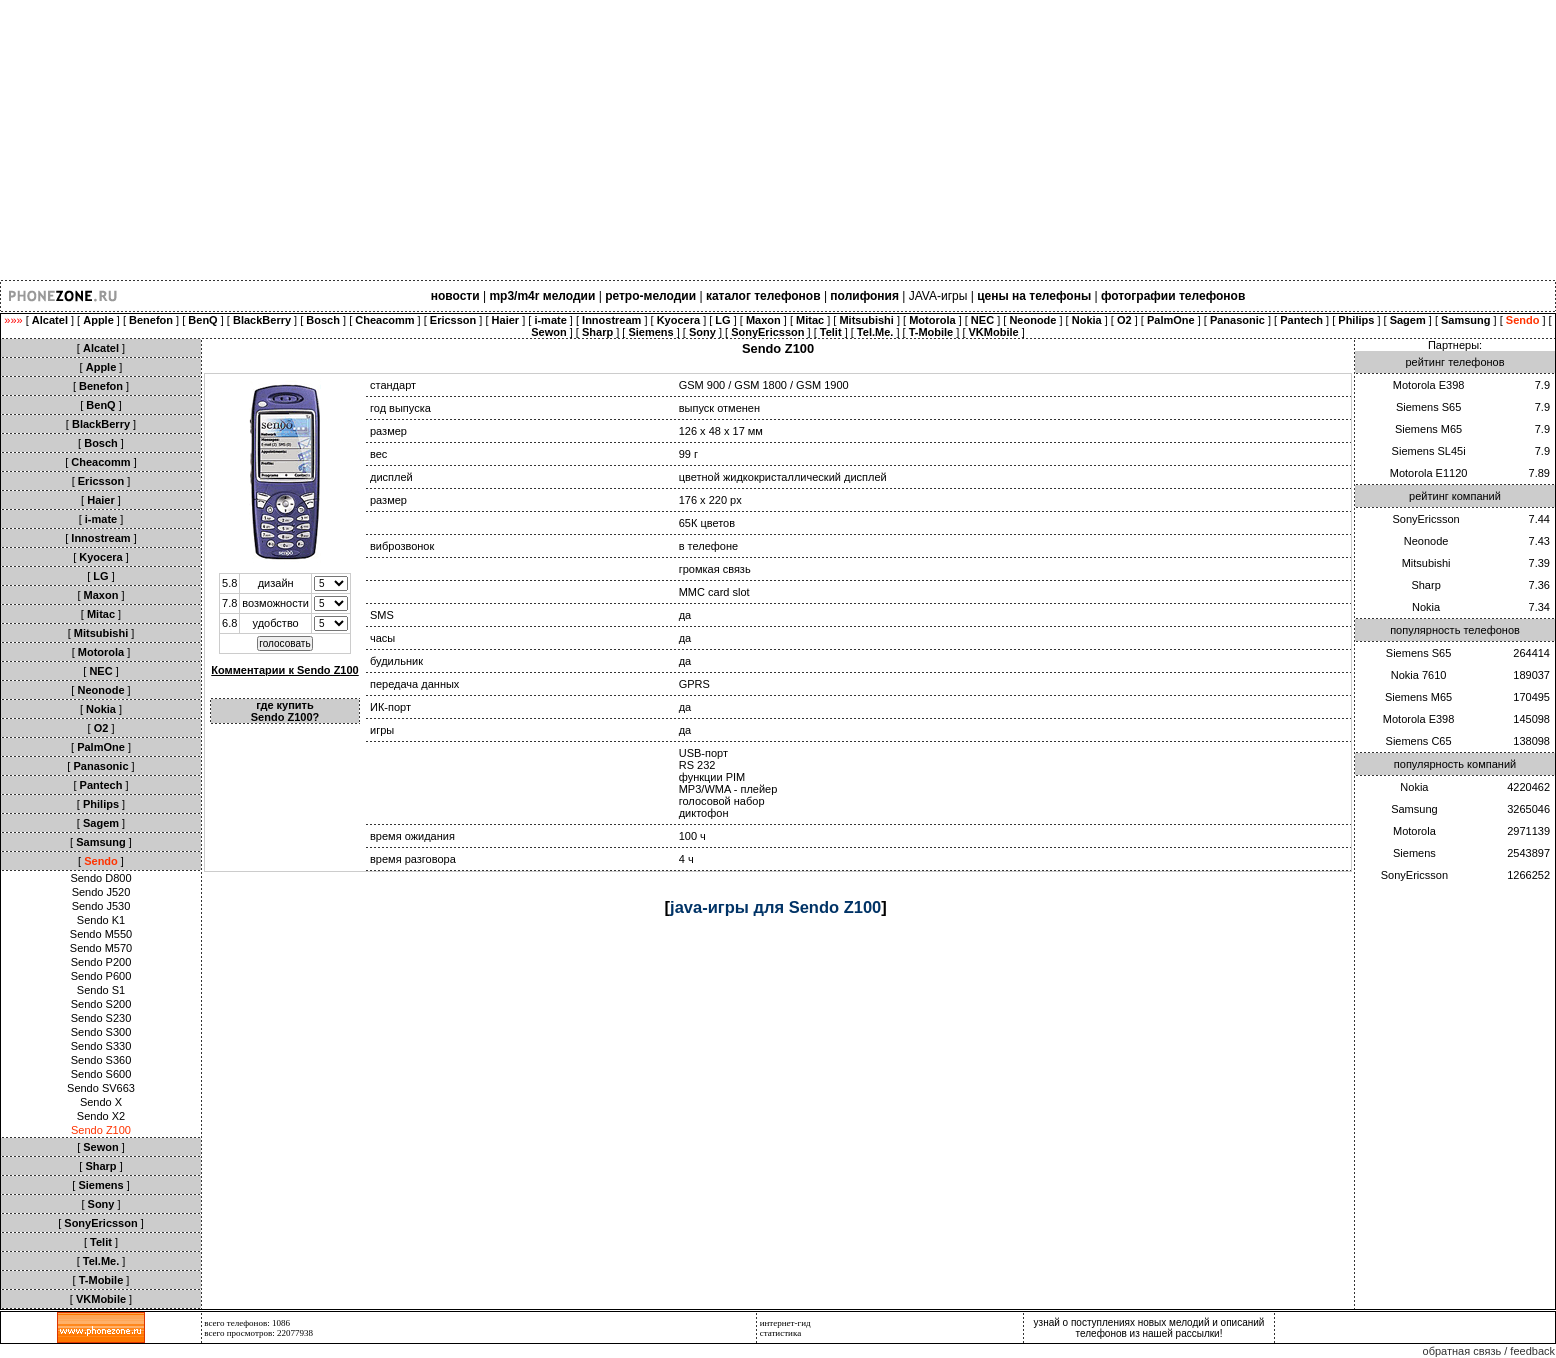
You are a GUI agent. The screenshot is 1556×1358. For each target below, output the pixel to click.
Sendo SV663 (101, 1088)
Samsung (1414, 809)
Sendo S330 (101, 1046)
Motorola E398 (1429, 385)
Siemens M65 (1428, 429)
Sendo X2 (101, 1116)
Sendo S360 (101, 1060)
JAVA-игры (938, 296)
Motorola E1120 (1429, 473)
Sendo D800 (100, 878)
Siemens (1414, 853)
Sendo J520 (101, 892)
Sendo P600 (101, 976)
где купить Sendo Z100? (285, 711)
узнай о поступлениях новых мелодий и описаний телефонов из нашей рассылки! (1149, 1328)
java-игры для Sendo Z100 (775, 907)
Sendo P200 (101, 962)
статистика (781, 1333)
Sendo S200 (101, 1004)
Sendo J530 (101, 906)
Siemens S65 (1428, 407)
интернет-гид (785, 1323)
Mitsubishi (1426, 563)
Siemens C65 (1419, 741)
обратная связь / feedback (1489, 1351)
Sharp (1425, 585)
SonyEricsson (1425, 519)
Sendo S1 (101, 990)
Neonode (1426, 541)
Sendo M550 (101, 934)
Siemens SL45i (1429, 451)
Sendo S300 (101, 1032)
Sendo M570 (101, 948)
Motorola (1414, 831)
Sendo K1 (101, 920)
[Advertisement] (600, 140)
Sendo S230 (101, 1018)
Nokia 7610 (1419, 675)
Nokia (1426, 607)
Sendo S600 (101, 1074)
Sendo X (101, 1102)
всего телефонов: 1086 (247, 1323)
